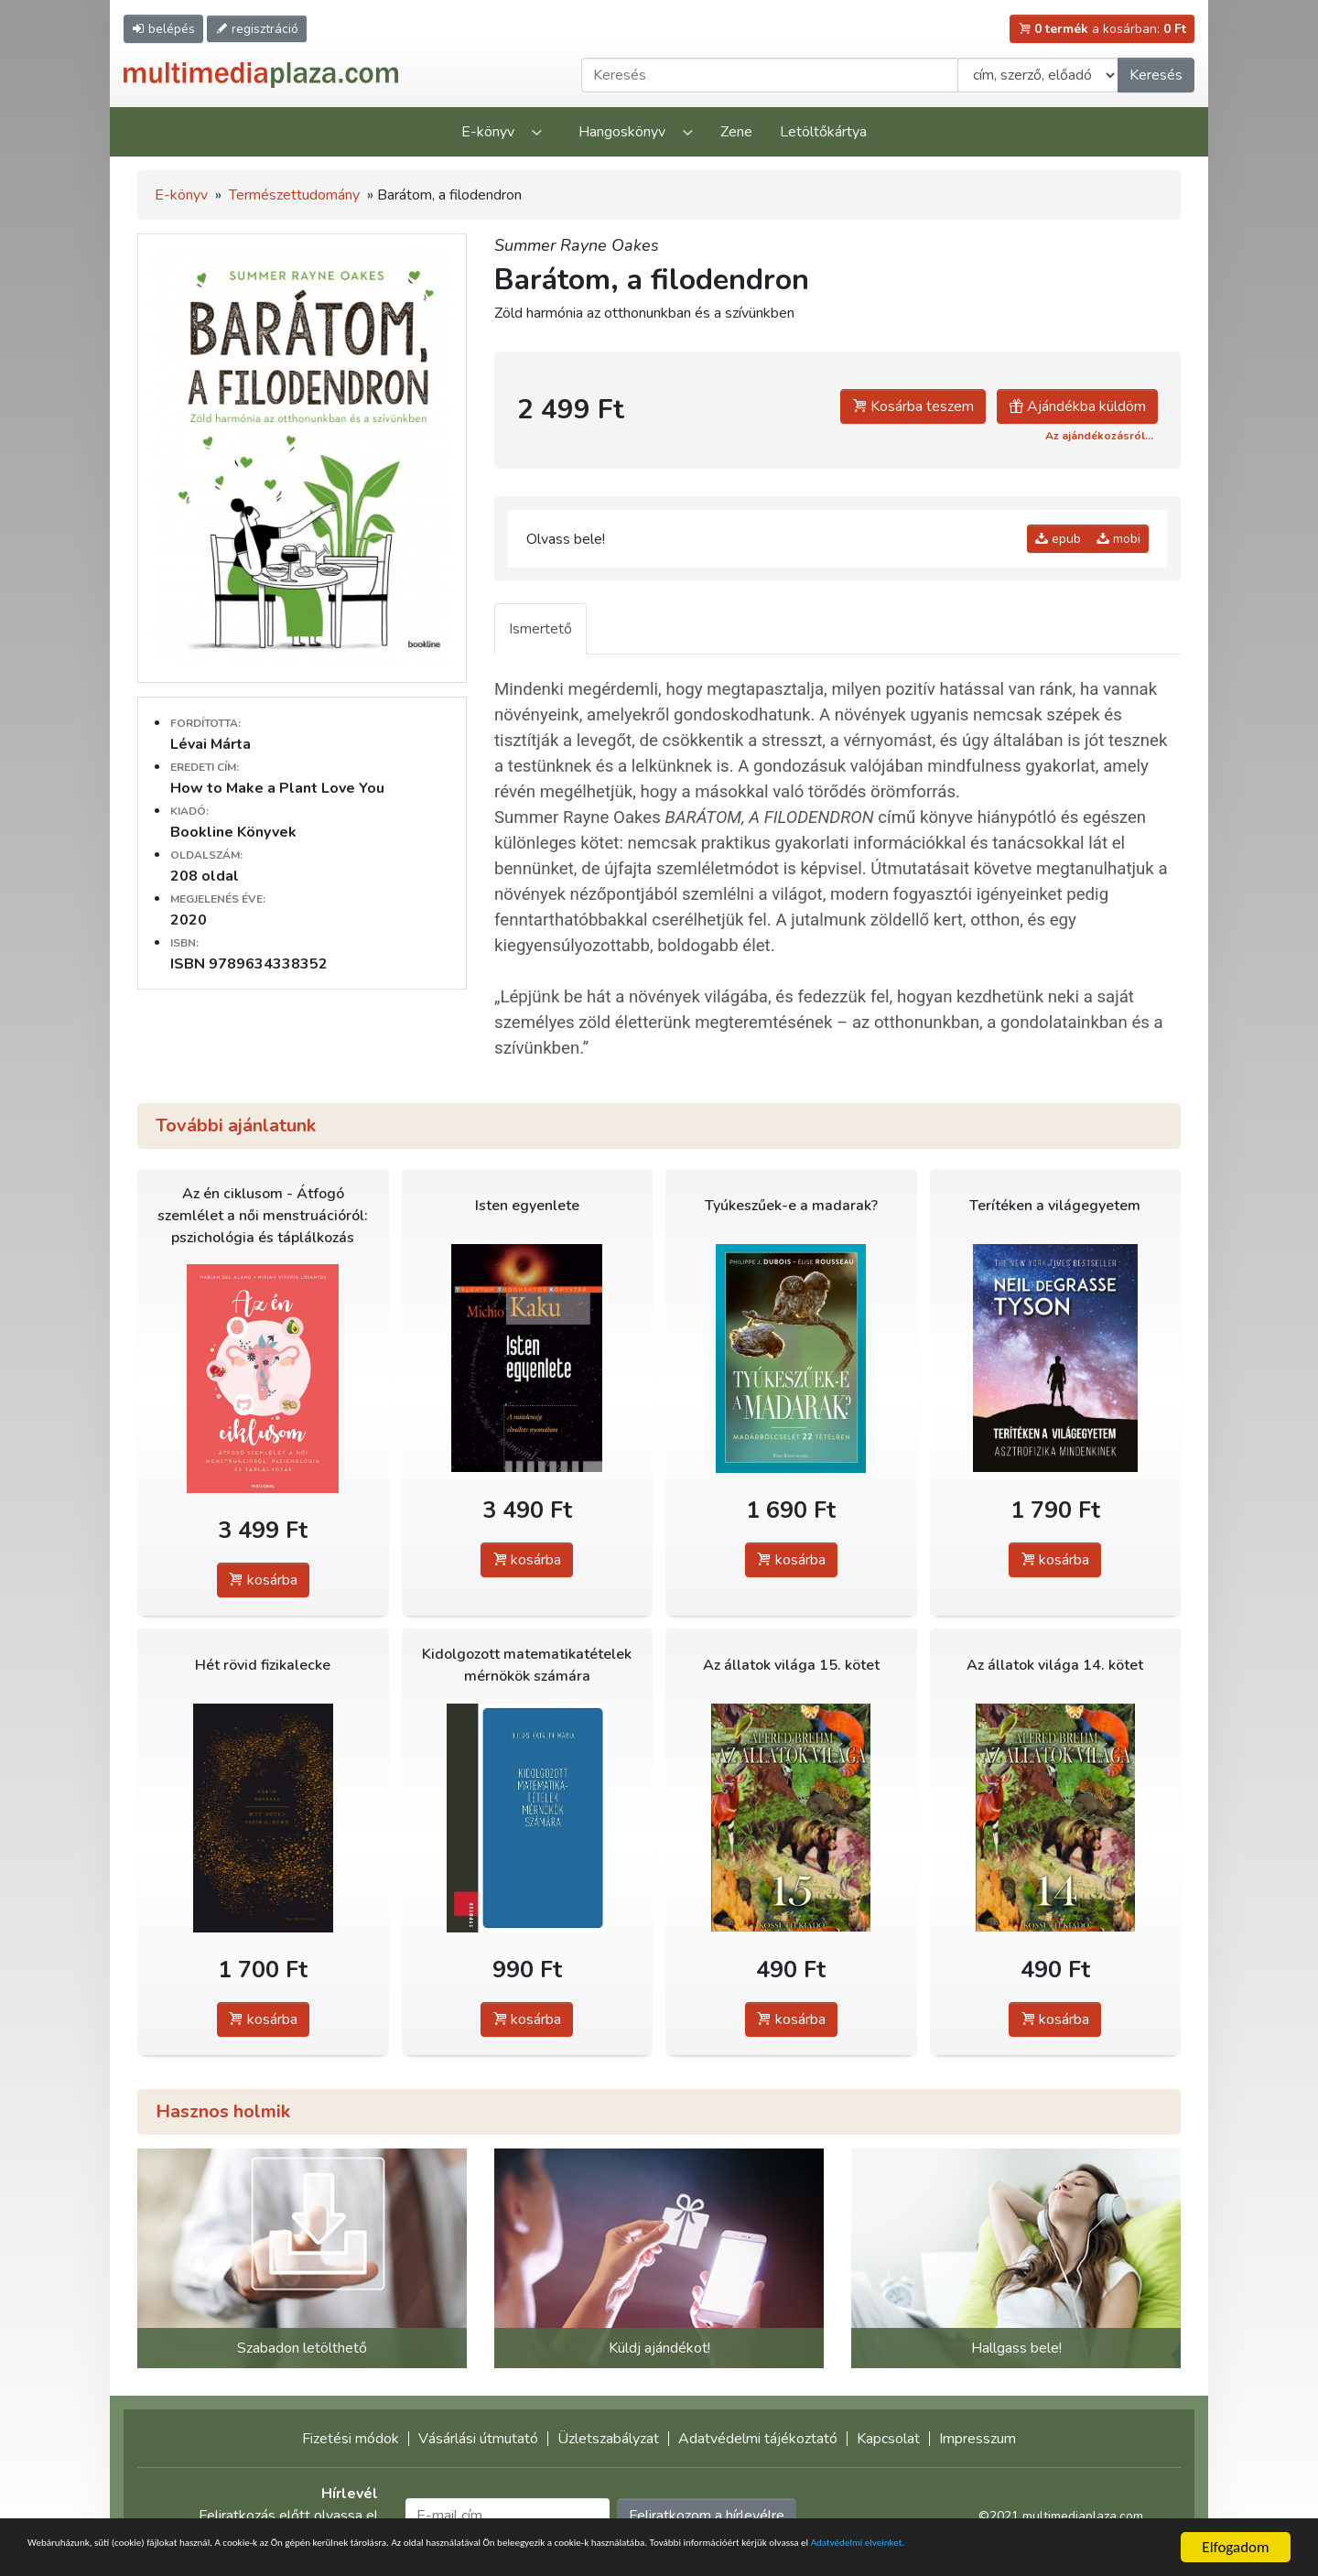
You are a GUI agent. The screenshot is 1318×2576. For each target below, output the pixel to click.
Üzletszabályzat (608, 2439)
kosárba (263, 1580)
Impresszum (977, 2439)
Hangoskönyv (621, 132)
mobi (1118, 538)
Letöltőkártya (823, 132)
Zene (736, 132)
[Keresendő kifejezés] (769, 75)
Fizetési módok (350, 2439)
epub (1058, 538)
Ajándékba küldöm (1077, 406)
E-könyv (487, 132)
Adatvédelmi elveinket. (164, 2555)
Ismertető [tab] (540, 629)
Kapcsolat (888, 2439)
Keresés (1156, 75)
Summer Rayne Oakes (576, 245)
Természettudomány (294, 195)
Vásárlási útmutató (478, 2439)
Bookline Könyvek (233, 832)
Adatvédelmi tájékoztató (757, 2439)
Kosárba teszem (913, 406)
